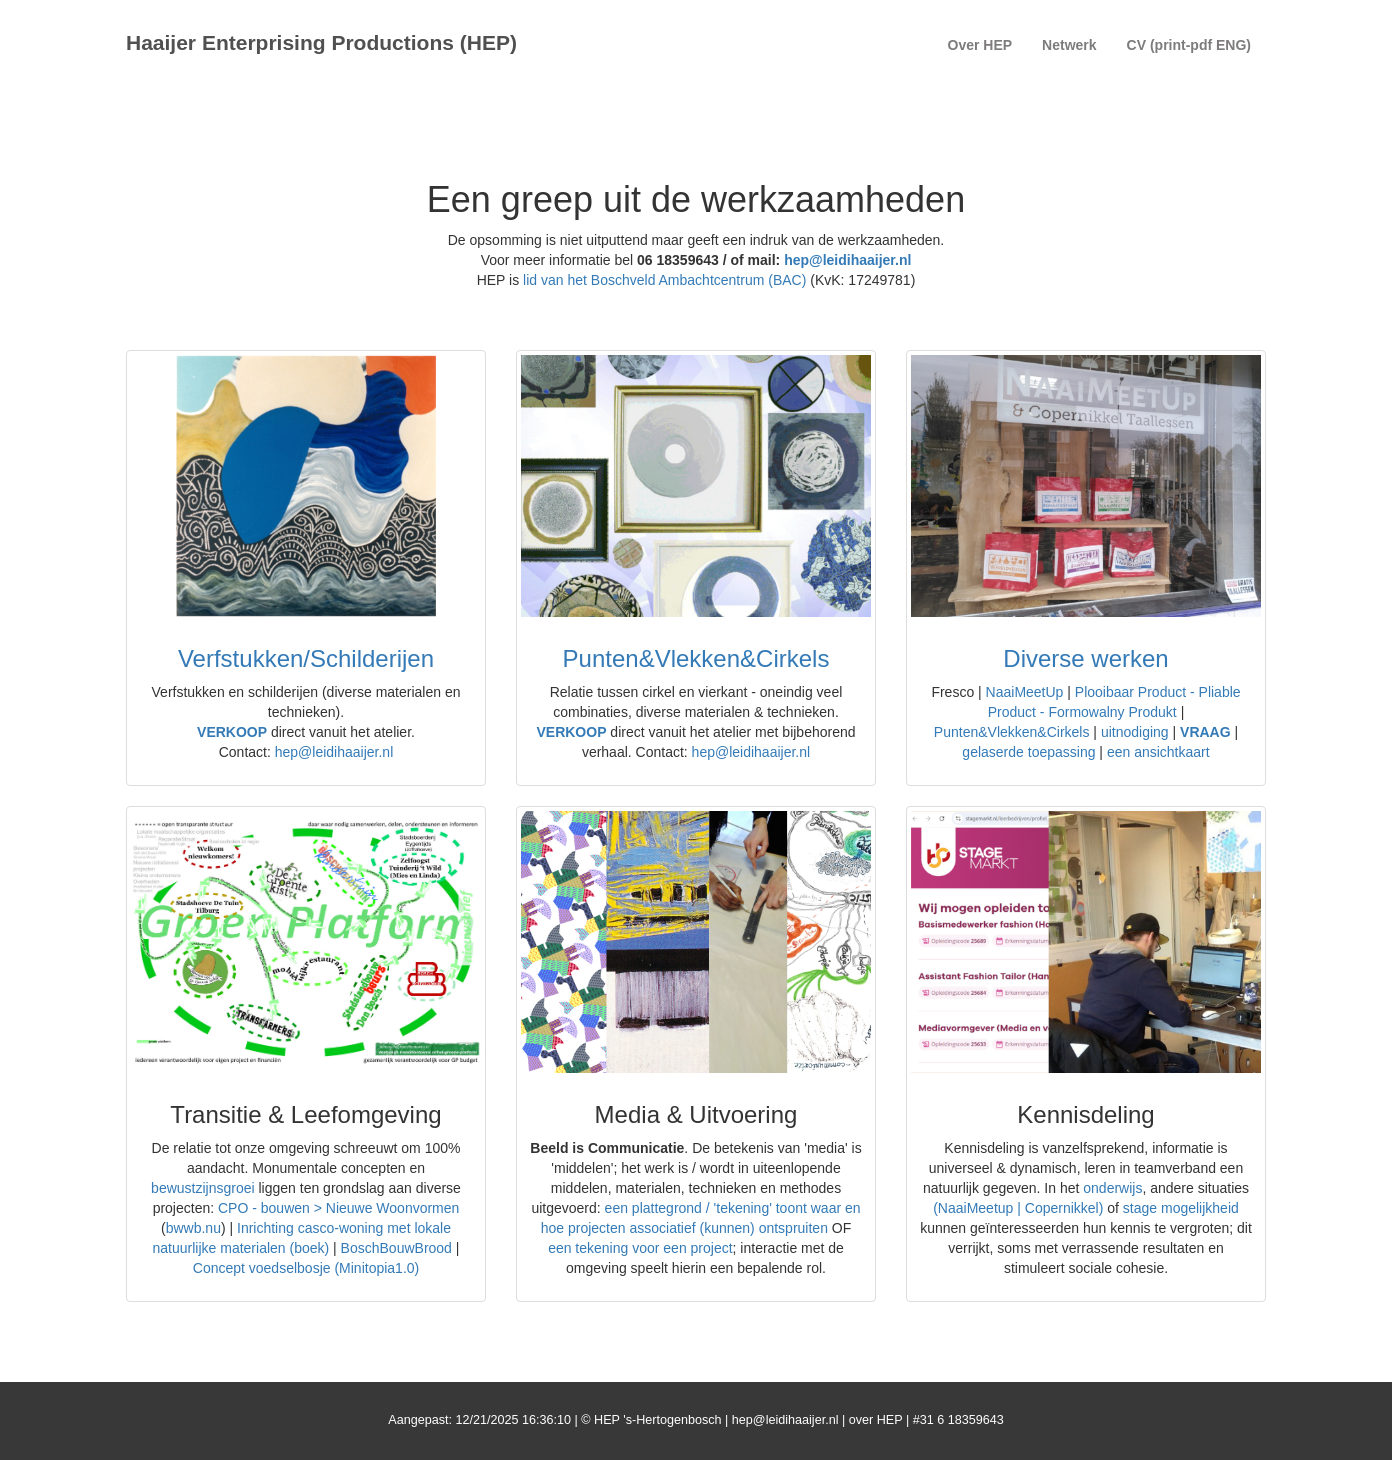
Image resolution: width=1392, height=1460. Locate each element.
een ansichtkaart (1158, 752)
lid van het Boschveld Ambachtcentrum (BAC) (664, 280)
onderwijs (1112, 1188)
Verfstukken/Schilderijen (306, 658)
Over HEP (980, 45)
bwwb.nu (193, 1228)
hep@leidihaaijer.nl (847, 260)
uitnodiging (1135, 732)
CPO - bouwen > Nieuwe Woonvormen (338, 1208)
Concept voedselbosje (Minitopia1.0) (306, 1268)
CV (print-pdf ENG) (1189, 45)
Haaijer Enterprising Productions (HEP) (321, 42)
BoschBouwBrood (396, 1248)
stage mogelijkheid (1181, 1208)
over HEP (876, 1420)
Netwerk (1069, 45)
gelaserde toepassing (1028, 752)
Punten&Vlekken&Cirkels (696, 658)
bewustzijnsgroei (203, 1188)
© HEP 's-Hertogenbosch (651, 1420)
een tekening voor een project (640, 1248)
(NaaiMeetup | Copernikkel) (1018, 1208)
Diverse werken (1085, 658)
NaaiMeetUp (1027, 692)
